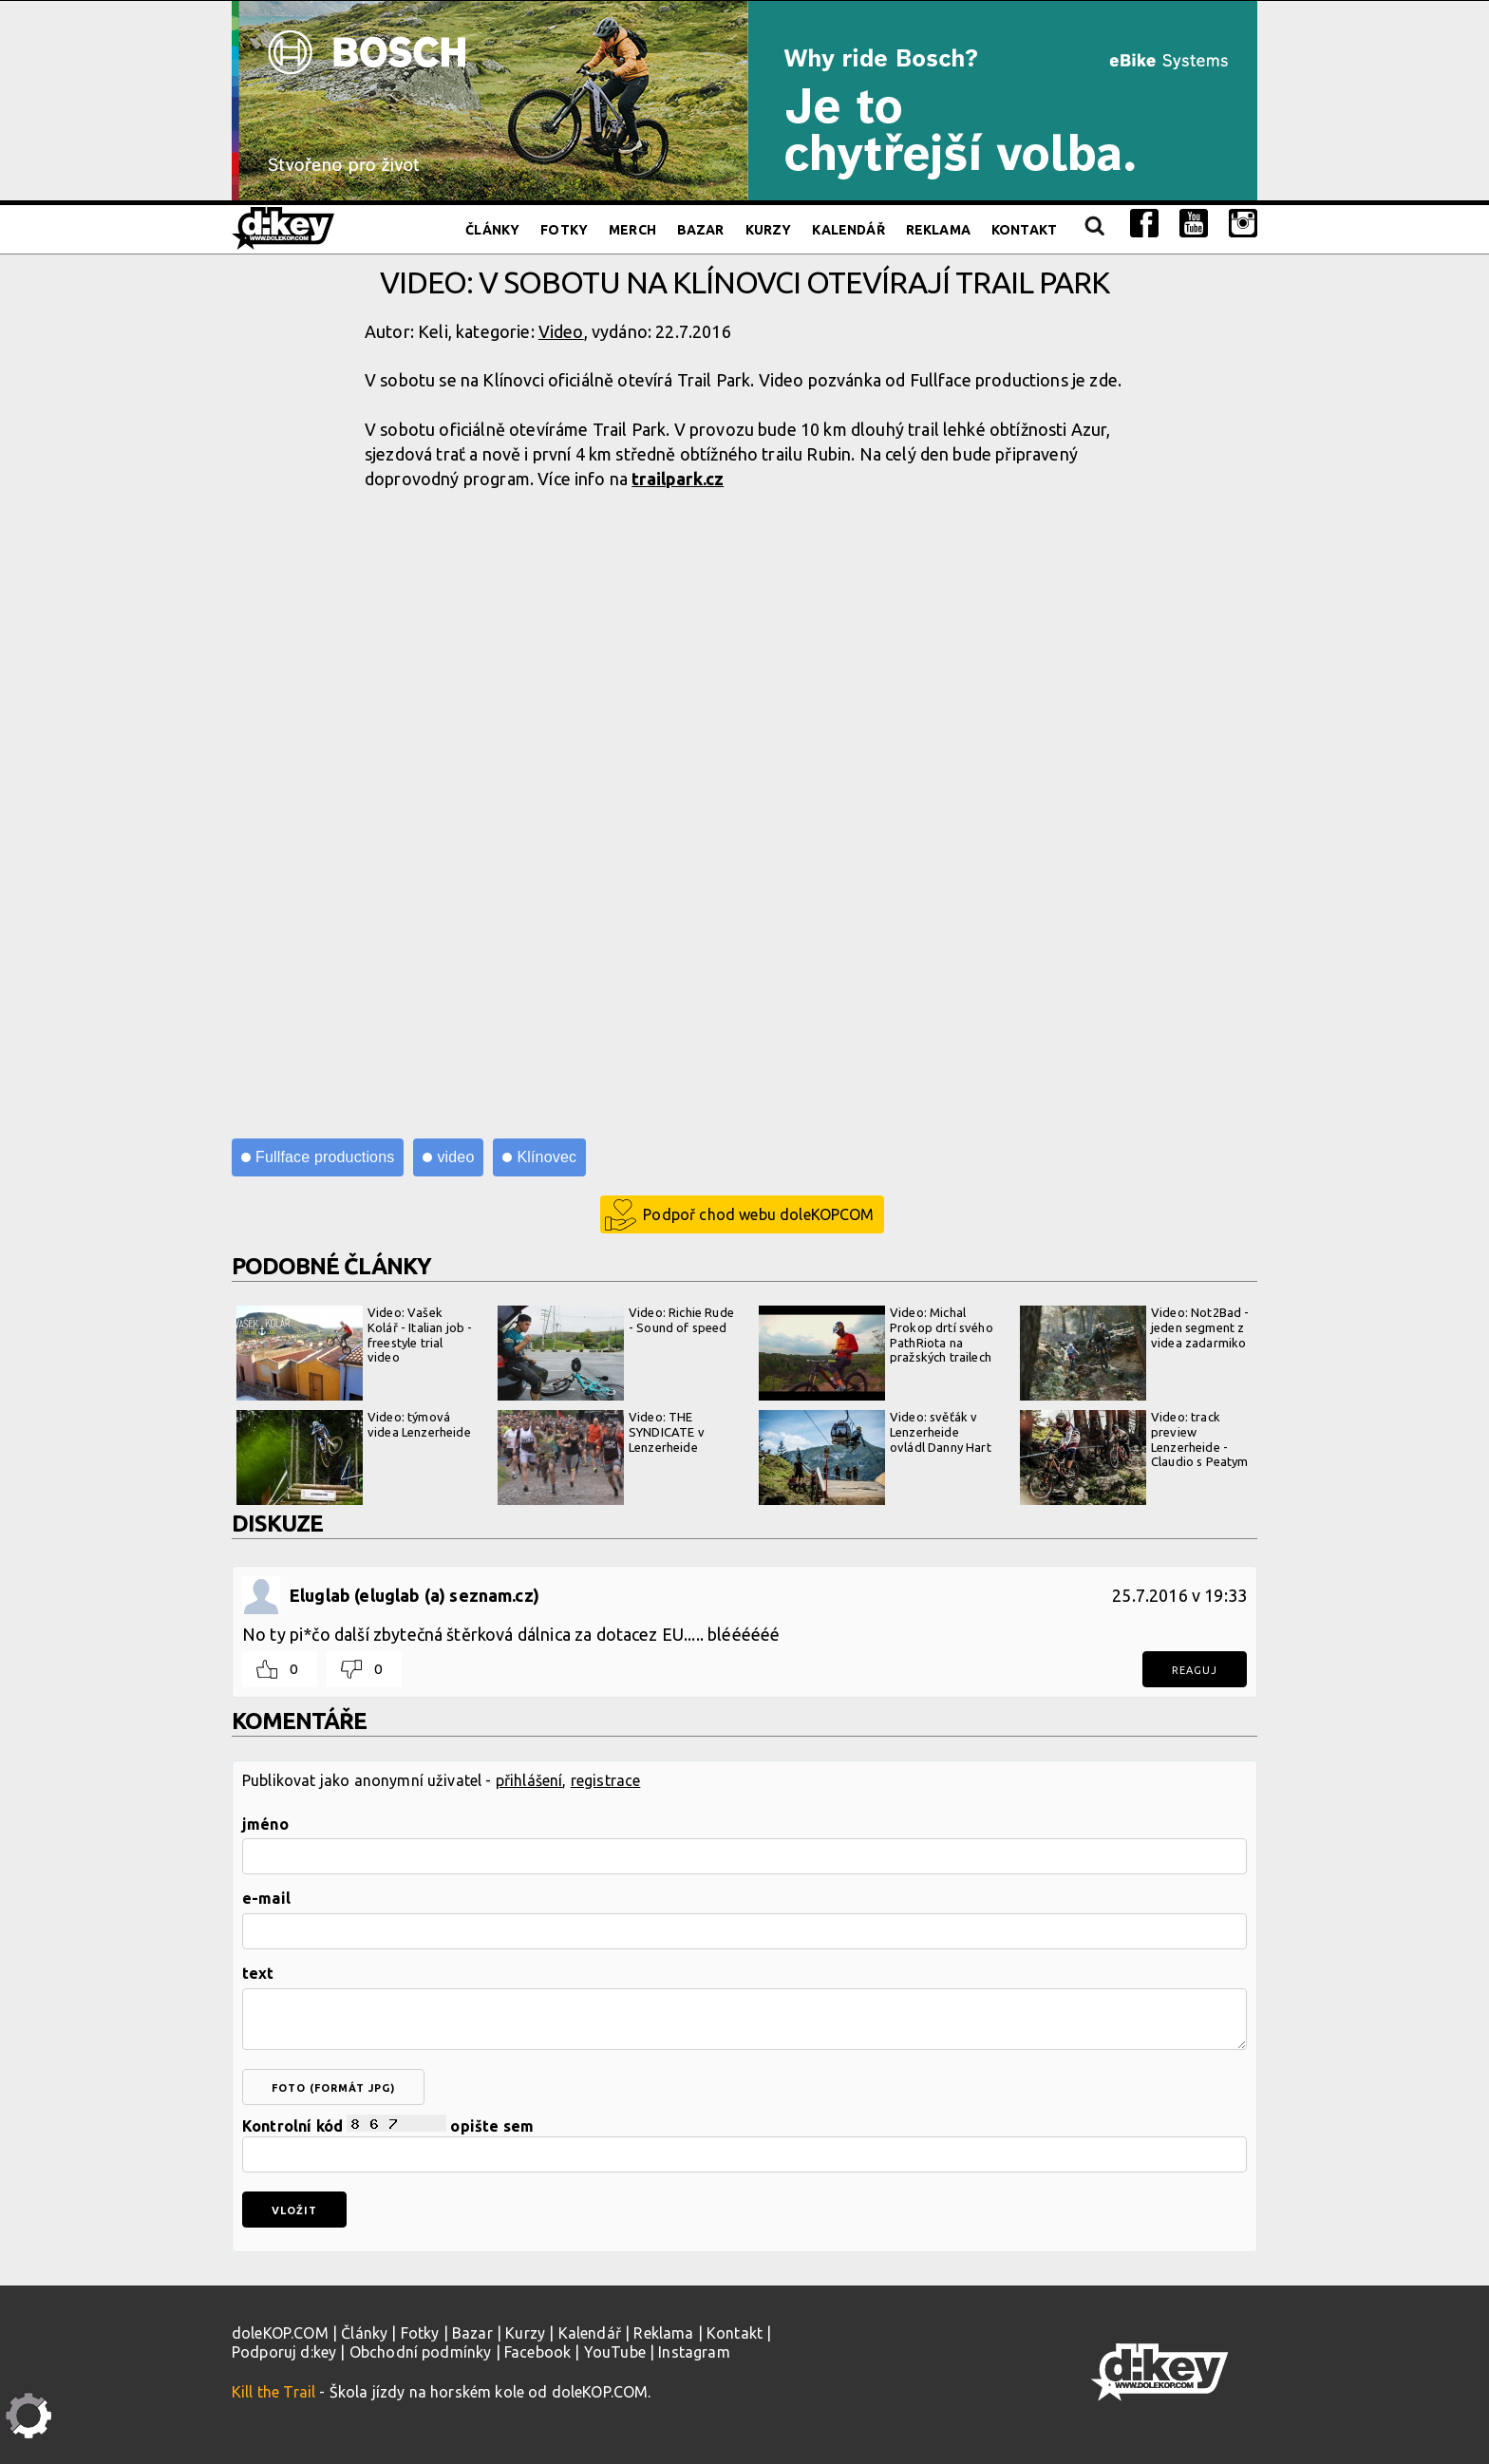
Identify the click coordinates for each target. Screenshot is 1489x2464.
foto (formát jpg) (333, 2088)
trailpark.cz (677, 478)
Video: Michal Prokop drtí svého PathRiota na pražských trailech (876, 1353)
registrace (606, 1780)
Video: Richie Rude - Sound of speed (616, 1353)
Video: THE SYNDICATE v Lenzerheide (601, 1457)
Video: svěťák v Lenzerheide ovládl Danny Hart (875, 1457)
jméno (265, 1824)
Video (561, 331)
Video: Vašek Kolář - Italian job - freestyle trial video (354, 1353)
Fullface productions (324, 1157)
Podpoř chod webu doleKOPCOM (758, 1214)
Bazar (701, 229)
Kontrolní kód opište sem (744, 2143)
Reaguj (1194, 1670)
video (455, 1157)
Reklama (938, 229)
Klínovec (546, 1157)
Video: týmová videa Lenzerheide (353, 1457)
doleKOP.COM (280, 2333)
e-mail (266, 1898)
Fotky (564, 229)
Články (492, 229)
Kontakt (1024, 229)
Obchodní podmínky (420, 2352)
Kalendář (848, 229)
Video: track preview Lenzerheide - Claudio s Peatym (1134, 1457)
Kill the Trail (273, 2391)
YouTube (615, 2352)
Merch (632, 229)
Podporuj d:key (284, 2352)
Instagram (693, 2352)
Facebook (537, 2352)
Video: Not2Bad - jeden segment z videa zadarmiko (1135, 1353)
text (258, 1973)
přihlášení (529, 1780)
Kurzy (768, 229)
